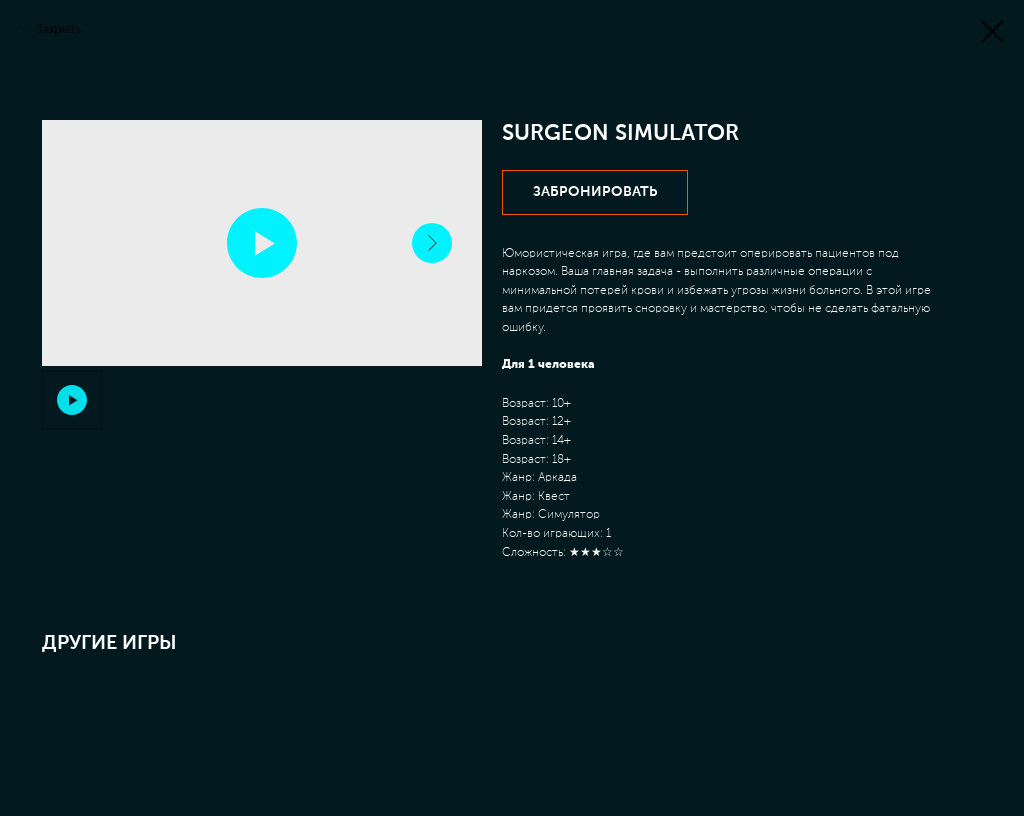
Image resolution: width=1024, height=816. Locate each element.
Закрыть (58, 29)
